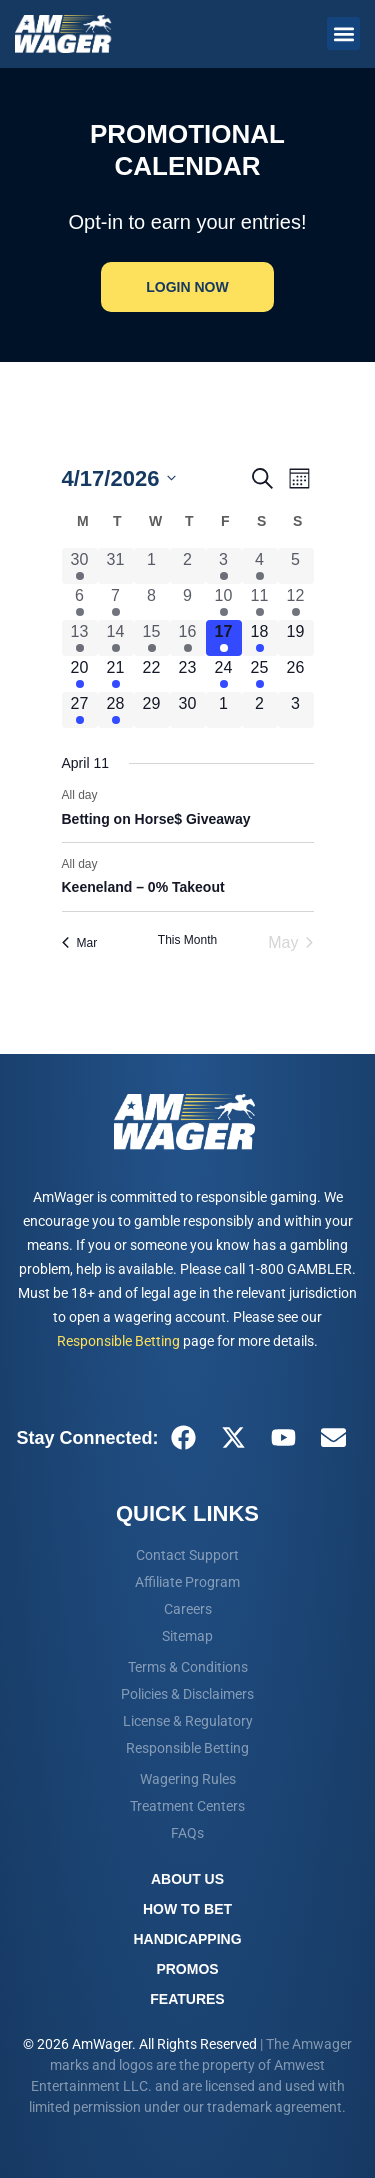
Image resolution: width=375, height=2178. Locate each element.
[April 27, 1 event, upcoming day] (80, 710)
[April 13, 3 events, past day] (80, 638)
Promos (187, 1969)
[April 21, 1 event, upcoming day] (116, 674)
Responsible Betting (118, 1341)
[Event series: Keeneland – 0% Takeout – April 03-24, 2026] (108, 864)
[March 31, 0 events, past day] (116, 566)
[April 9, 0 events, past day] (188, 602)
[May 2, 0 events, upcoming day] (260, 710)
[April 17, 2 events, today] (224, 638)
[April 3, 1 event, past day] (224, 566)
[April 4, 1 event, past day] (260, 566)
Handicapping (187, 1939)
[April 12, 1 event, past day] (296, 602)
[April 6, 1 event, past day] (80, 602)
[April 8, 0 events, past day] (152, 602)
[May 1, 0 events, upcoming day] (224, 710)
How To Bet (187, 1909)
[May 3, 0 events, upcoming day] (296, 710)
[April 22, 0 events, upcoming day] (152, 674)
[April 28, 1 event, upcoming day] (116, 710)
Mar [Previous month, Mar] (80, 943)
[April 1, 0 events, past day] (152, 566)
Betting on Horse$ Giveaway (156, 819)
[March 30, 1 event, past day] (80, 566)
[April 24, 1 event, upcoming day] (224, 674)
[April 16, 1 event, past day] (188, 638)
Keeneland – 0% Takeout (143, 887)
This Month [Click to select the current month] (187, 940)
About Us (187, 1879)
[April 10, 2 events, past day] (224, 602)
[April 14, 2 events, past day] (116, 638)
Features (187, 1999)
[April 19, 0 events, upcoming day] (296, 638)
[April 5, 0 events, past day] (296, 566)
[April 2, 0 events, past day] (188, 566)
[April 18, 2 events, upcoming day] (260, 638)
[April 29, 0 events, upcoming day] (152, 710)
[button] (343, 33)
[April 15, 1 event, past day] (152, 638)
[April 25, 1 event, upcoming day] (260, 674)
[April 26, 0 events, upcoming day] (296, 674)
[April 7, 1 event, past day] (116, 602)
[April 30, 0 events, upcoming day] (188, 710)
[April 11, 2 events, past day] (260, 602)
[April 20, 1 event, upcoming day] (80, 674)
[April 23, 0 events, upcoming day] (188, 674)
